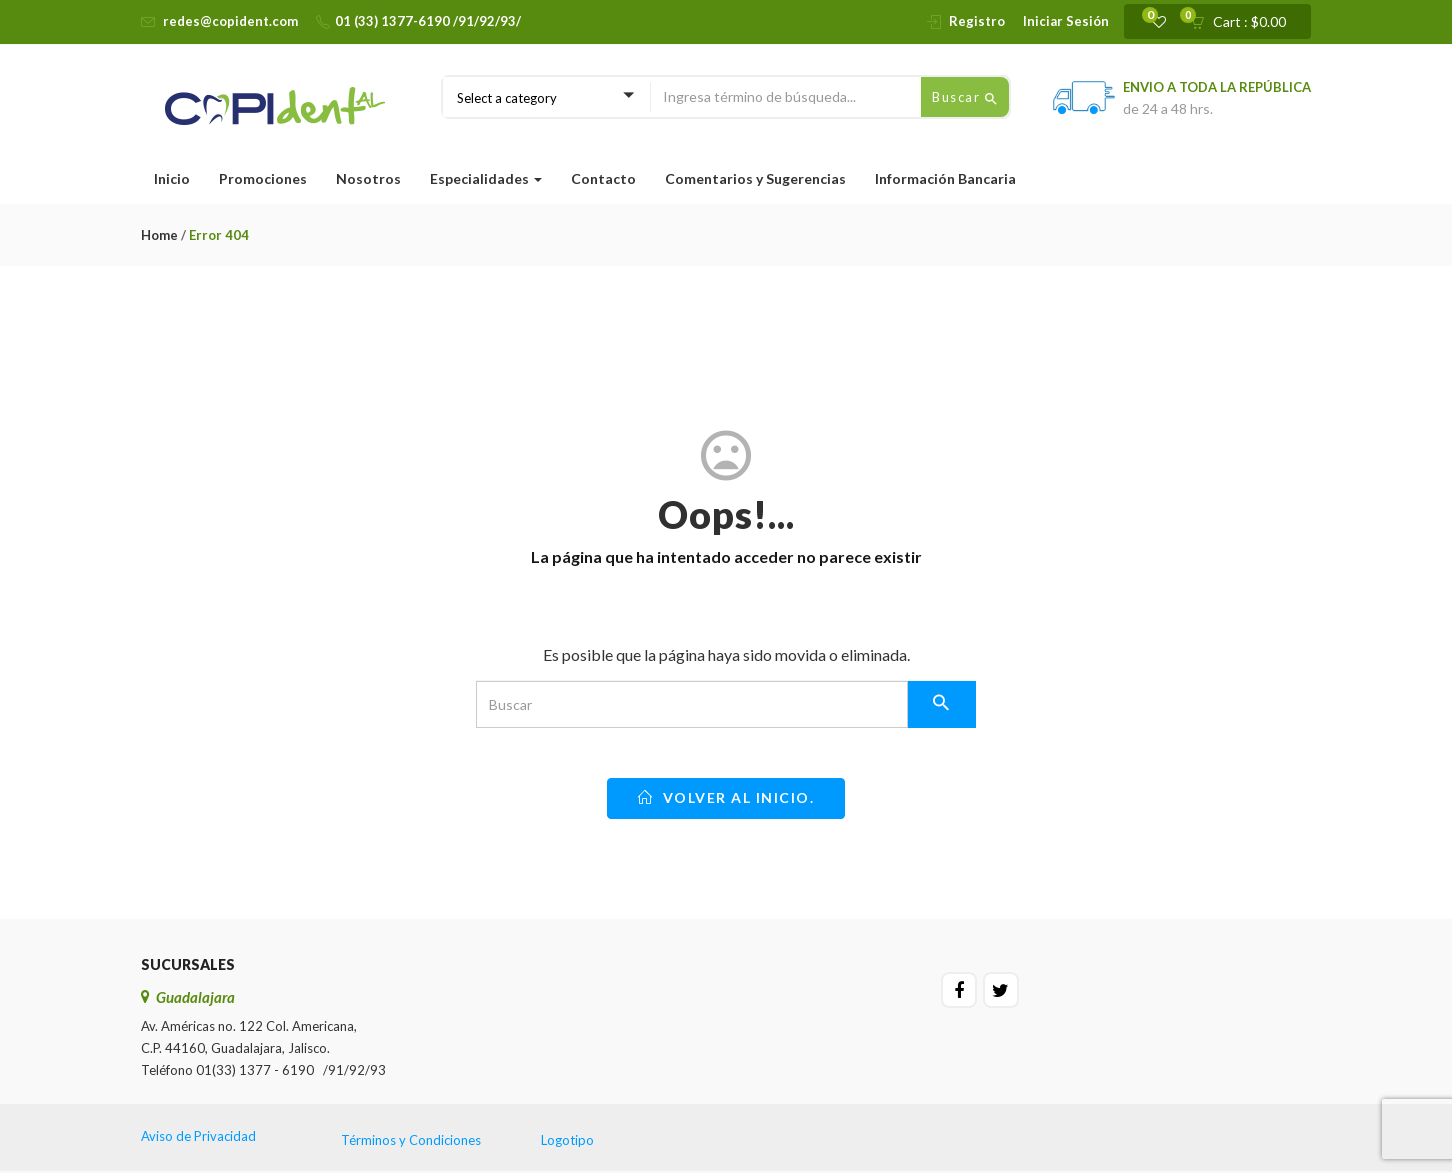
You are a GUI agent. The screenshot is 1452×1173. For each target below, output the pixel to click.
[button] (1244, 22)
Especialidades (486, 178)
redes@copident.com (230, 21)
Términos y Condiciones (411, 1140)
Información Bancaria (945, 178)
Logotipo (567, 1140)
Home (159, 235)
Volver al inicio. (726, 797)
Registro (977, 21)
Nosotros (368, 178)
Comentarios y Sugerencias (755, 178)
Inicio (172, 178)
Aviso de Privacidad (198, 1136)
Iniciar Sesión (1066, 21)
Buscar (965, 98)
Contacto (603, 178)
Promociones (263, 178)
